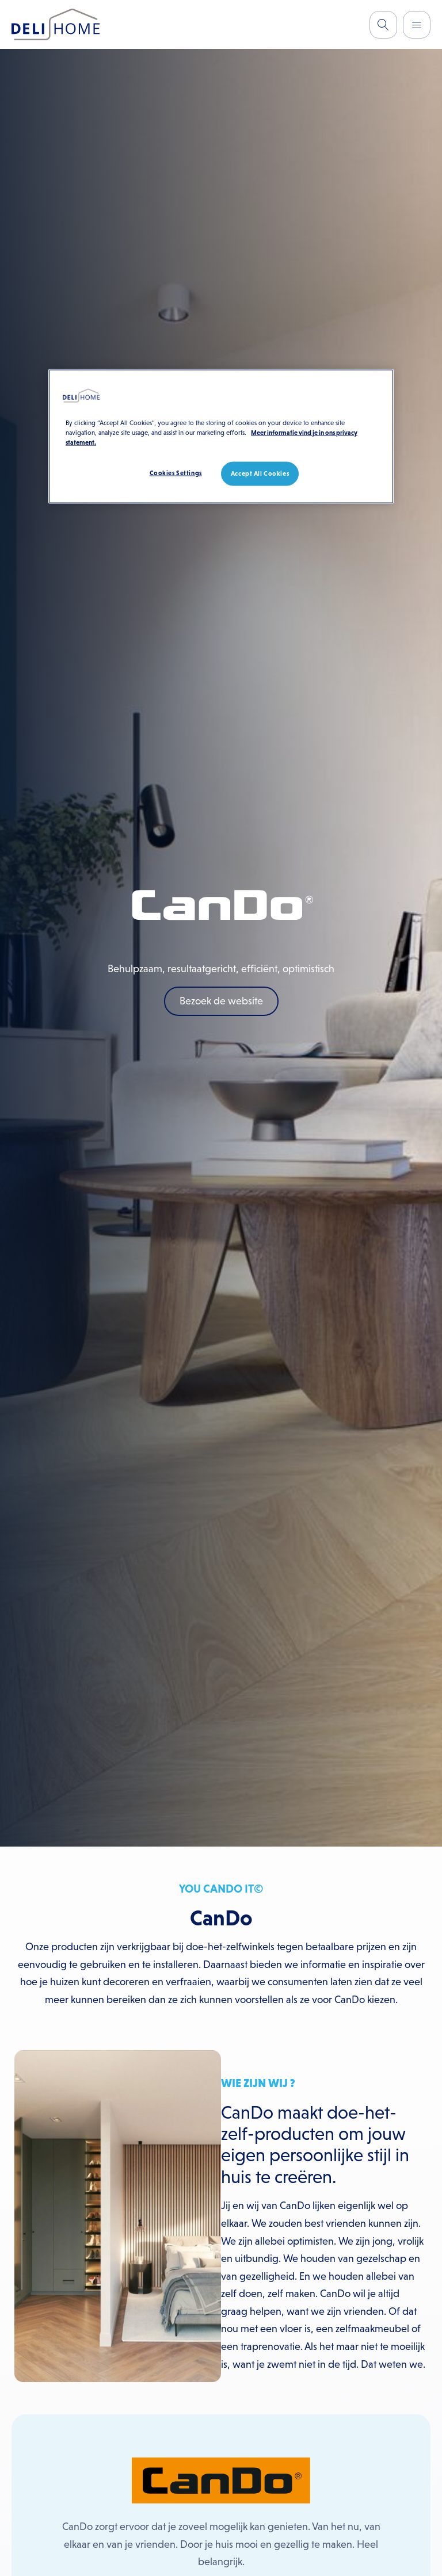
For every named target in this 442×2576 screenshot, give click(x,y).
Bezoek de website (221, 1001)
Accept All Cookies (260, 472)
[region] (221, 436)
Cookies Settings (176, 472)
